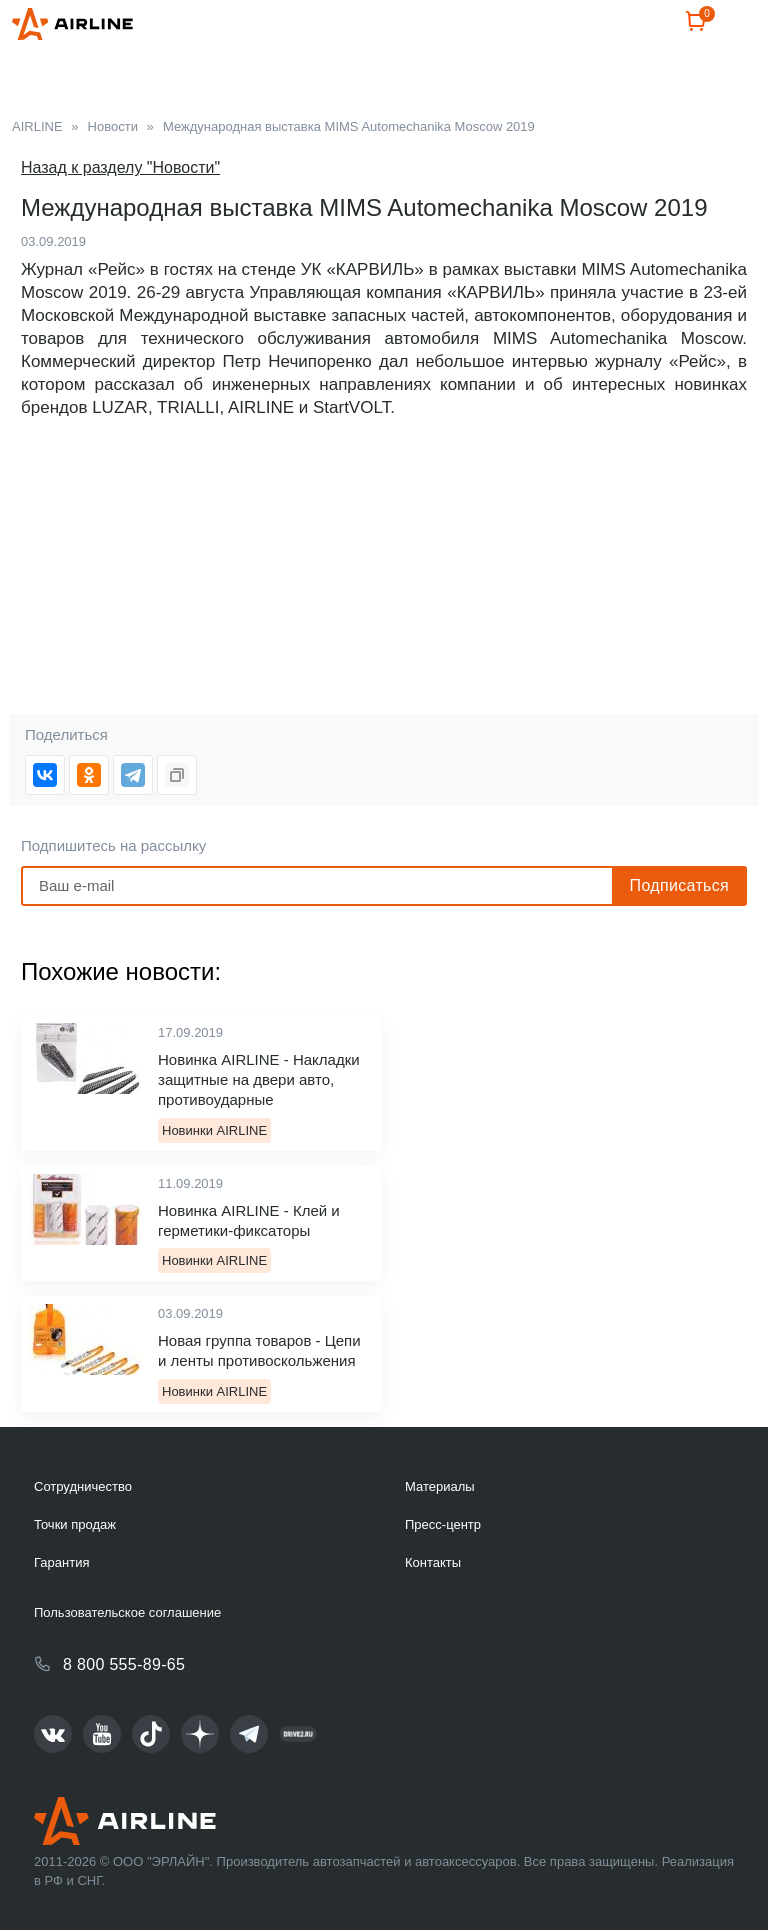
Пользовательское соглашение (127, 1612)
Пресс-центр (443, 1524)
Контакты (433, 1562)
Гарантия (61, 1562)
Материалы (440, 1486)
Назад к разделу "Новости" (120, 167)
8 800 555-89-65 (124, 1664)
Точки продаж (75, 1524)
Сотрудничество (83, 1486)
